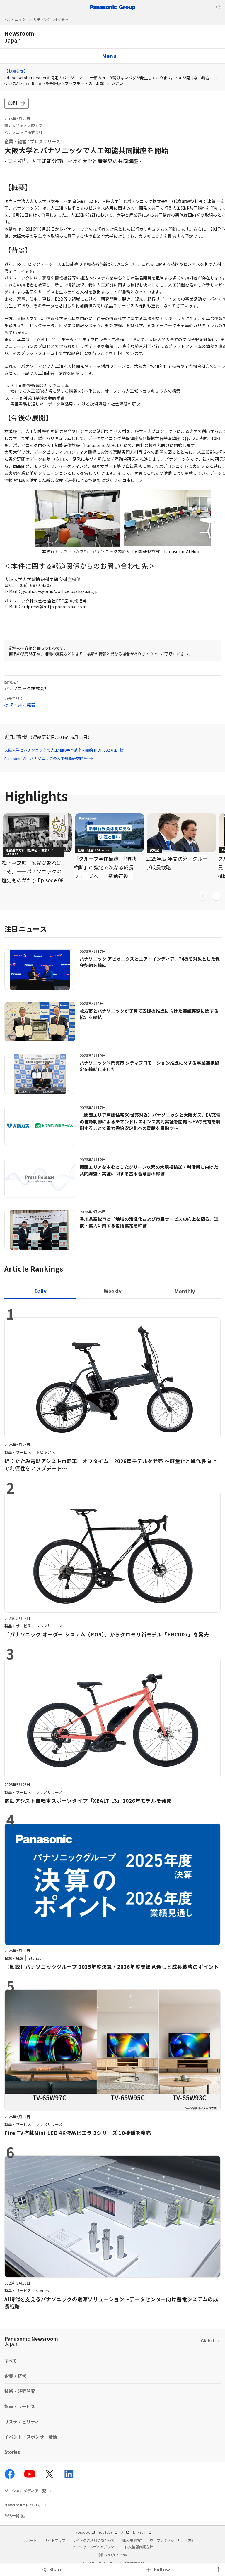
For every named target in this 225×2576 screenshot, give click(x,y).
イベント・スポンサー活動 (30, 2437)
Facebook (84, 2532)
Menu (109, 55)
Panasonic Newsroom (31, 2341)
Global (207, 2341)
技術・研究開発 (19, 2391)
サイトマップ (54, 2540)
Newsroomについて (22, 2505)
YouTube (108, 2532)
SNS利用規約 (132, 2540)
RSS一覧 (11, 2515)
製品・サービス (19, 2406)
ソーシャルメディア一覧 (25, 2491)
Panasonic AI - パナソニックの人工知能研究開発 (48, 758)
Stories (12, 2452)
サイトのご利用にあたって (94, 2540)
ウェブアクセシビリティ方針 (172, 2540)
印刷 (16, 103)
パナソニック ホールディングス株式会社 (36, 19)
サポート (30, 2540)
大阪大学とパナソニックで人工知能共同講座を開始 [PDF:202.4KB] (64, 750)
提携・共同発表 (19, 705)
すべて (10, 2361)
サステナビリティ (21, 2421)
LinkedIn (142, 2532)
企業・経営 (15, 141)
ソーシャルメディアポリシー (94, 2546)
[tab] (112, 1291)
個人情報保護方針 (139, 2546)
